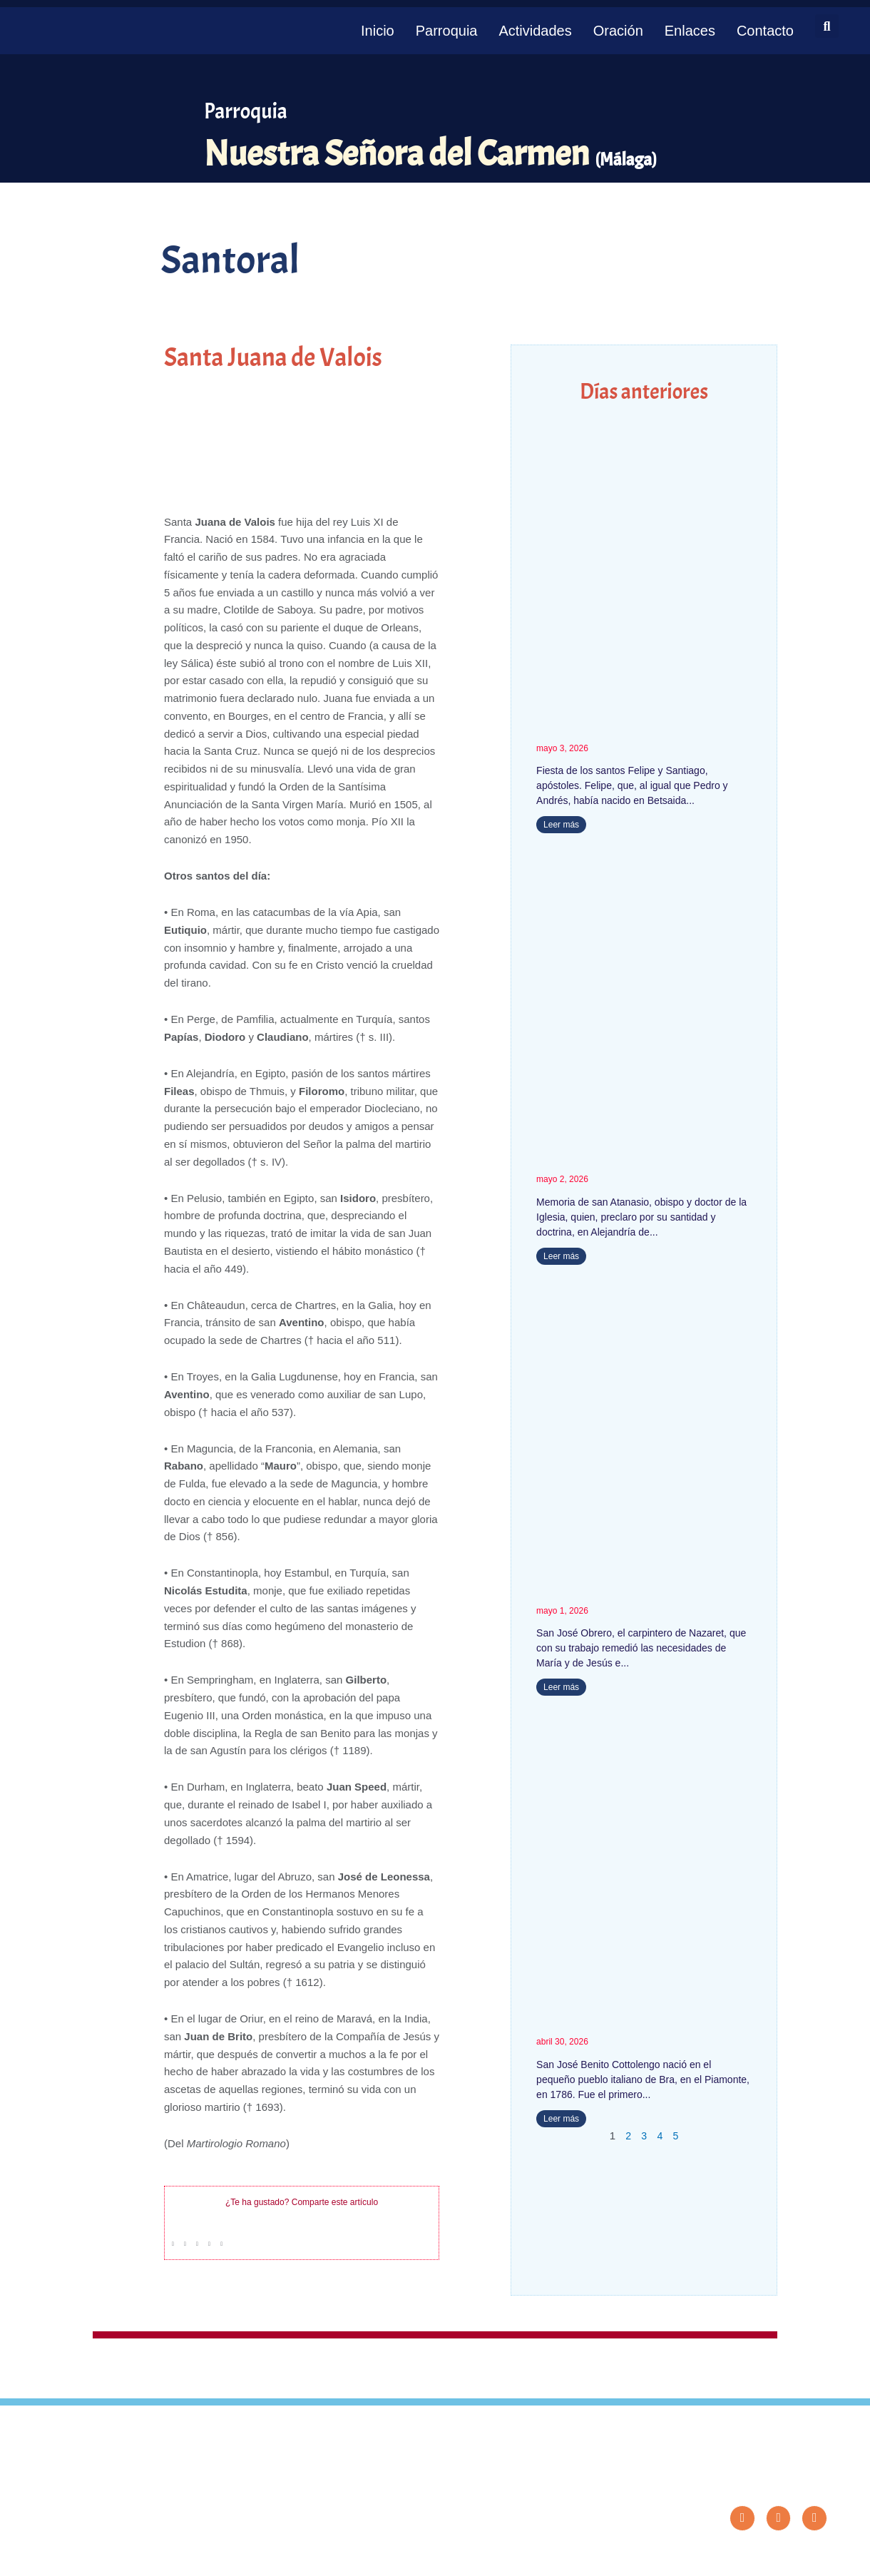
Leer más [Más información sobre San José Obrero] (561, 1688)
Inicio (377, 31)
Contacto (765, 31)
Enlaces (690, 31)
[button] (827, 26)
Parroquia (447, 31)
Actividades (534, 31)
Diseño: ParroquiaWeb (789, 2557)
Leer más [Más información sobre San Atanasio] (561, 1256)
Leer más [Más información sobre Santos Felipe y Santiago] (561, 825)
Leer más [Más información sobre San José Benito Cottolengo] (561, 2119)
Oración (618, 31)
